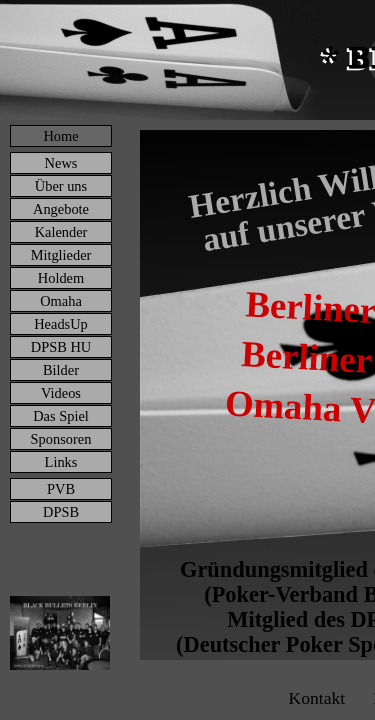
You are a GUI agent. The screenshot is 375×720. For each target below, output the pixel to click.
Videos (61, 393)
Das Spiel (61, 416)
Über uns (61, 186)
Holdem (61, 278)
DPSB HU (61, 347)
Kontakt (316, 698)
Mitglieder (61, 255)
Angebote (61, 209)
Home (60, 136)
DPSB (61, 512)
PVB (61, 489)
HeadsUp (61, 324)
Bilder (61, 370)
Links (61, 462)
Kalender (61, 232)
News (61, 163)
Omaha (61, 301)
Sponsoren (61, 439)
